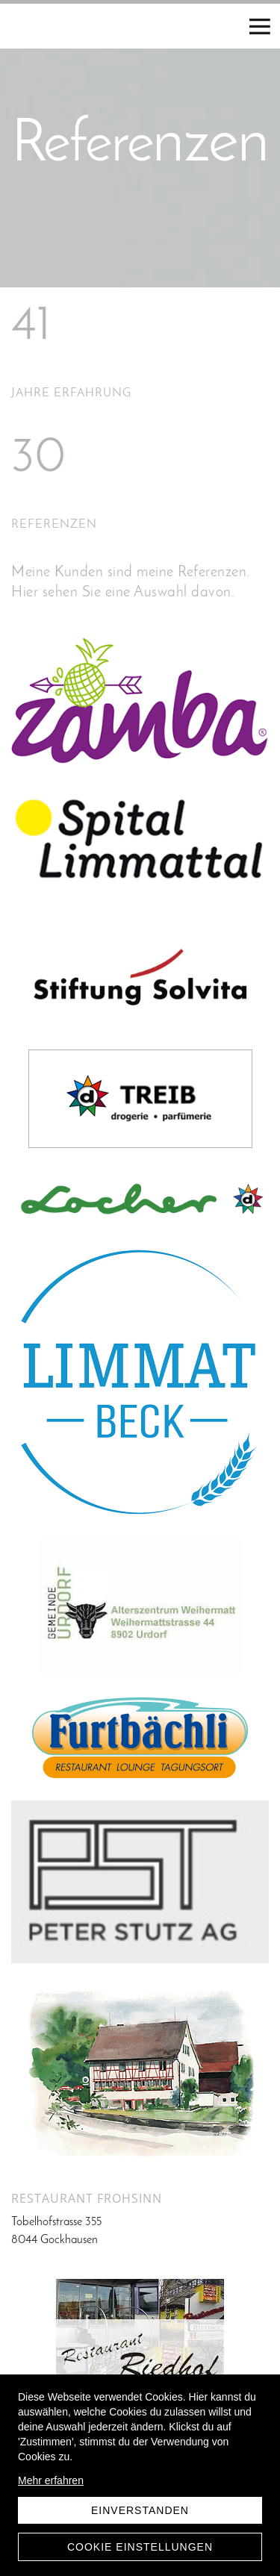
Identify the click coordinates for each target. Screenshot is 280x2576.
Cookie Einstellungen (140, 2547)
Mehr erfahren (51, 2480)
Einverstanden (140, 2510)
